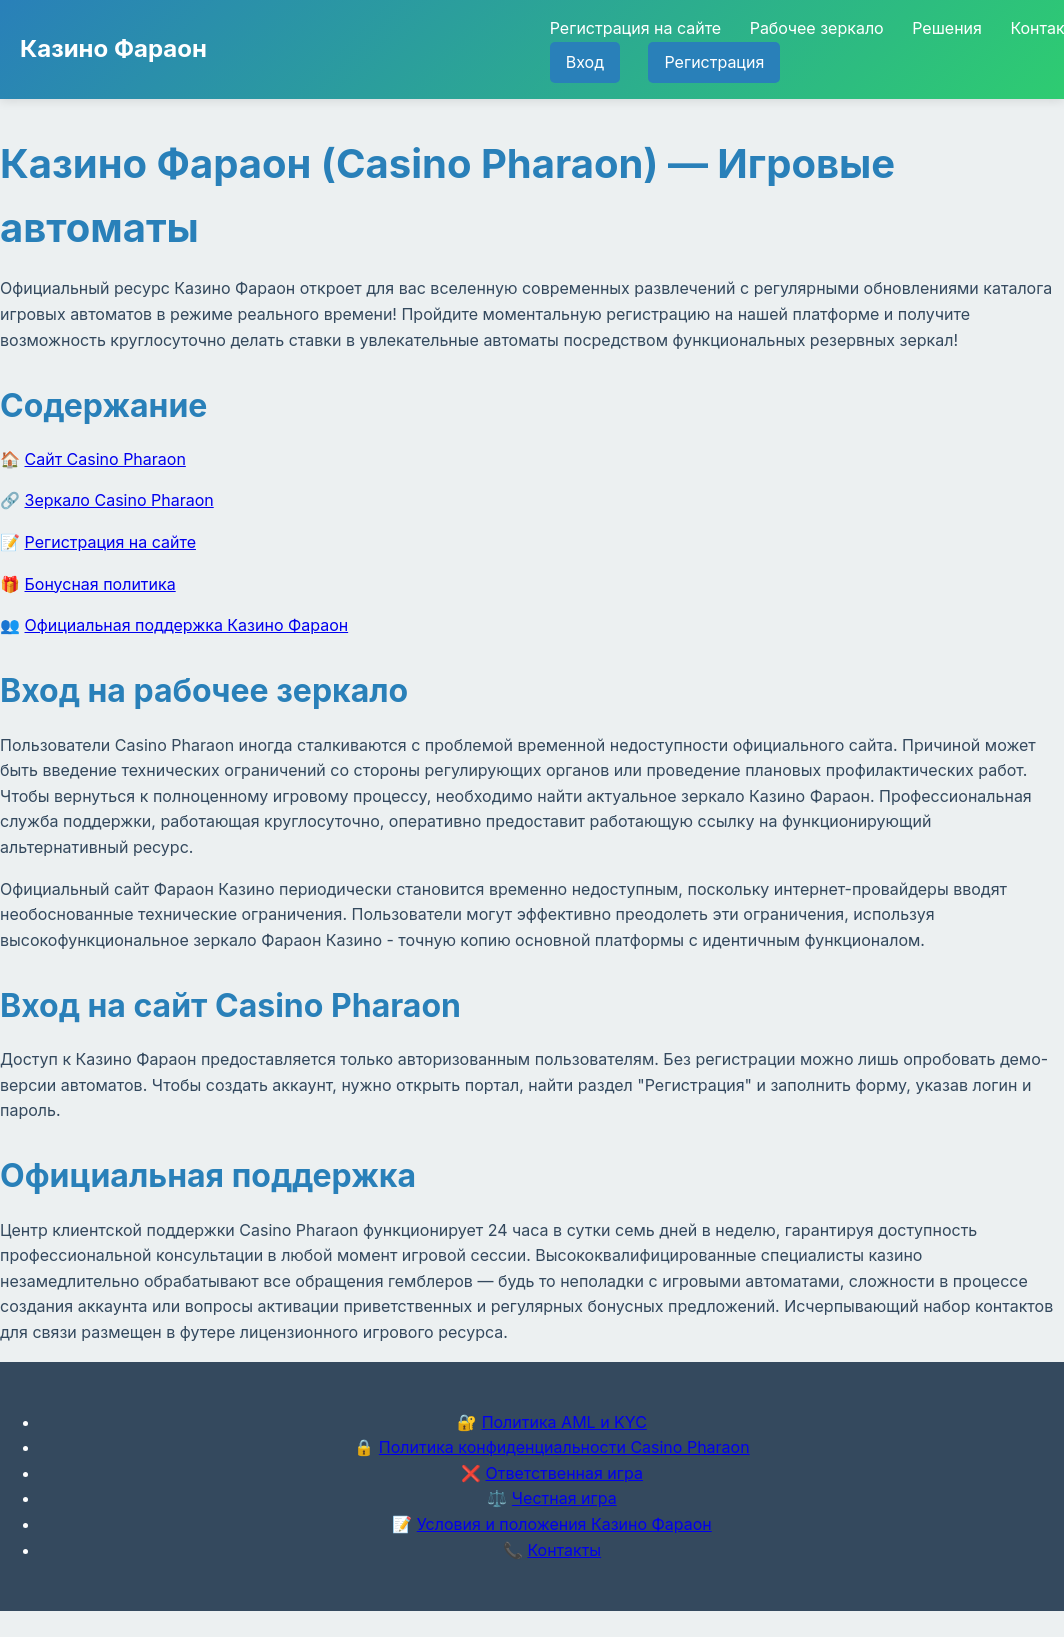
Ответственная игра (564, 1473)
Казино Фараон (113, 48)
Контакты (564, 1550)
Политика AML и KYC (564, 1422)
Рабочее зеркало (817, 28)
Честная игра (564, 1498)
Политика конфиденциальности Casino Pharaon (564, 1447)
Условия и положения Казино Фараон (564, 1524)
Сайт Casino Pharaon (105, 459)
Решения (947, 28)
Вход (585, 62)
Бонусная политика (100, 584)
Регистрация (714, 62)
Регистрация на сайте (635, 28)
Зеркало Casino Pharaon (119, 500)
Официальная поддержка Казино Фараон (187, 625)
